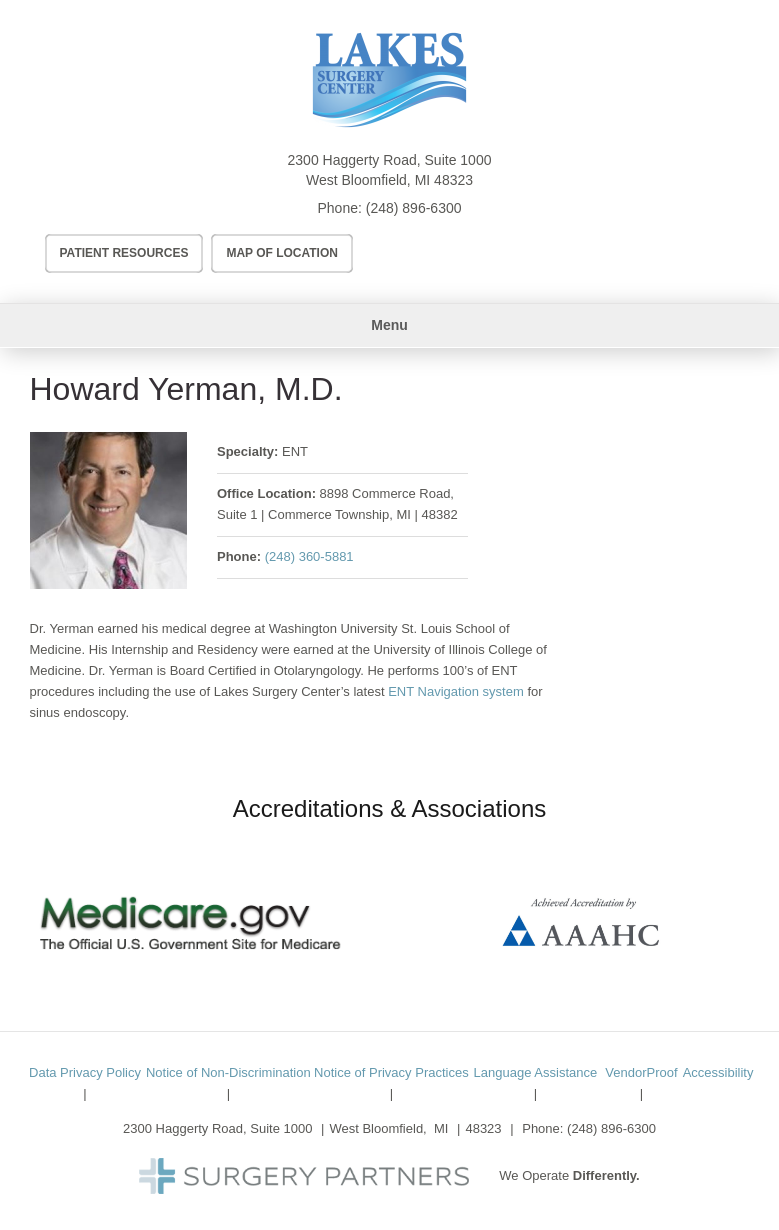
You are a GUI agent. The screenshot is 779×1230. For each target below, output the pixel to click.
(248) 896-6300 (414, 208)
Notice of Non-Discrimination (228, 1072)
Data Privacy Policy (85, 1072)
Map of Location (282, 253)
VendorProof (641, 1072)
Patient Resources (124, 253)
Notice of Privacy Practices (391, 1072)
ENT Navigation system (457, 691)
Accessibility (718, 1072)
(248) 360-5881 (309, 556)
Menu (389, 325)
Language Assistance (536, 1072)
